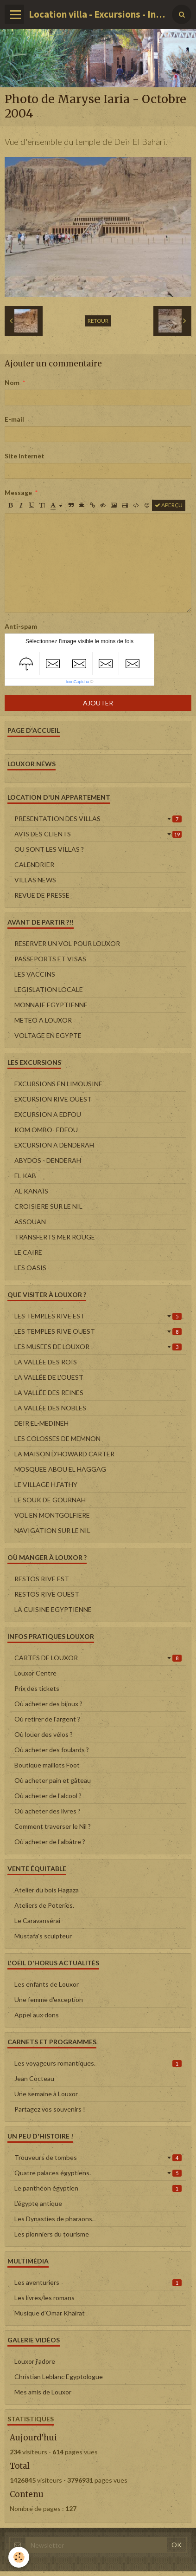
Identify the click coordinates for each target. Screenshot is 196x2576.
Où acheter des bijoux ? (48, 1704)
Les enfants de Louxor (46, 1984)
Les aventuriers (98, 2282)
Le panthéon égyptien (98, 2188)
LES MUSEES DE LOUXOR (98, 1346)
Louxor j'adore (34, 2361)
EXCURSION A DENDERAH (54, 1145)
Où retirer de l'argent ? (47, 1719)
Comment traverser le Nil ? (52, 1826)
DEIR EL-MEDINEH (41, 1423)
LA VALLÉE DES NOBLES (50, 1408)
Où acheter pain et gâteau (52, 1780)
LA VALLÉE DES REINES (48, 1392)
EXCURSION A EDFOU (47, 1114)
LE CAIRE (28, 1252)
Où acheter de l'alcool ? (48, 1796)
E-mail (14, 419)
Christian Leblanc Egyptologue (58, 2376)
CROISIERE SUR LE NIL (48, 1206)
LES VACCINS (34, 974)
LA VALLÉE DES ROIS (45, 1362)
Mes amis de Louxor (42, 2392)
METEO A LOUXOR (43, 1020)
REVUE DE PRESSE (42, 895)
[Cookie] (18, 2557)
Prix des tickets (36, 1688)
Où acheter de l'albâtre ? (49, 1842)
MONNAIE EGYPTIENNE (51, 1005)
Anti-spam (21, 626)
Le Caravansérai (37, 1920)
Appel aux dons (36, 2015)
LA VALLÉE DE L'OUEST (48, 1377)
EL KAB (25, 1176)
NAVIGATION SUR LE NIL (52, 1530)
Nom (12, 382)
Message (18, 492)
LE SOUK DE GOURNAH (50, 1500)
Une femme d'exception (48, 1999)
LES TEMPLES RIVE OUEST (98, 1331)
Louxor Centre (35, 1673)
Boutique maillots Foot (47, 1765)
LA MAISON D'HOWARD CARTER (64, 1454)
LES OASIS (30, 1268)
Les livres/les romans (44, 2298)
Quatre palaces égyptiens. (98, 2173)
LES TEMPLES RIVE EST (98, 1316)
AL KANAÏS (31, 1191)
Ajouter (98, 703)
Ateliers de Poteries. (44, 1905)
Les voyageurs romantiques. (98, 2063)
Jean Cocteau (34, 2078)
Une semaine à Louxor (46, 2094)
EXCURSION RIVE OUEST (53, 1099)
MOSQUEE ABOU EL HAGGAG (60, 1469)
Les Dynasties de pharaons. (54, 2219)
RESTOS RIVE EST (41, 1579)
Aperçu (169, 505)
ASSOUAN (30, 1222)
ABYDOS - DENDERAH (47, 1160)
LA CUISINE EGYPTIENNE (53, 1609)
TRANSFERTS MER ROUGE (54, 1237)
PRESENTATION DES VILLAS (98, 818)
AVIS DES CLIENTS (98, 834)
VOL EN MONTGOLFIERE (52, 1515)
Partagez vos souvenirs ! (49, 2109)
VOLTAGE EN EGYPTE (48, 1035)
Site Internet (24, 456)
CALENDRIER (34, 864)
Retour (98, 320)
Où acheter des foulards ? (51, 1750)
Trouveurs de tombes (98, 2157)
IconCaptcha (77, 681)
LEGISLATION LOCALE (48, 989)
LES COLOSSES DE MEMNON (57, 1438)
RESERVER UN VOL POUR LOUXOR (67, 943)
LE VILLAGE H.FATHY (45, 1484)
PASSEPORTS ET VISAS (50, 959)
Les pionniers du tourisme (51, 2234)
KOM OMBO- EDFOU (46, 1130)
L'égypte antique (38, 2203)
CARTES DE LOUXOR (98, 1658)
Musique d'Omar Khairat (49, 2313)
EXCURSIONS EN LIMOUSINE (58, 1084)
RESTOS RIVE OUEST (46, 1594)
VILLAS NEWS (35, 880)
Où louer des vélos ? (43, 1734)
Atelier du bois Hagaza (46, 1890)
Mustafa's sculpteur (43, 1936)
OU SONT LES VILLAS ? (49, 849)
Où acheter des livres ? (47, 1811)
